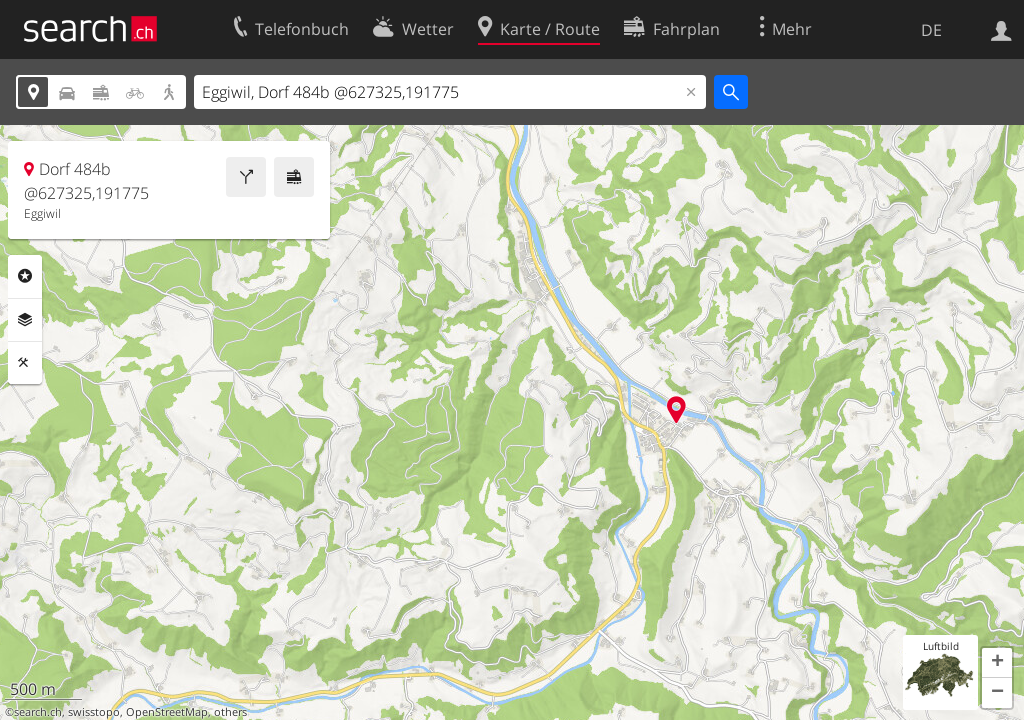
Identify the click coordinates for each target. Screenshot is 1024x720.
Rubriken (25, 276)
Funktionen (25, 363)
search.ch (38, 712)
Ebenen (25, 320)
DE (931, 30)
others (230, 712)
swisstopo (94, 712)
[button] (997, 663)
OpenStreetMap (167, 712)
